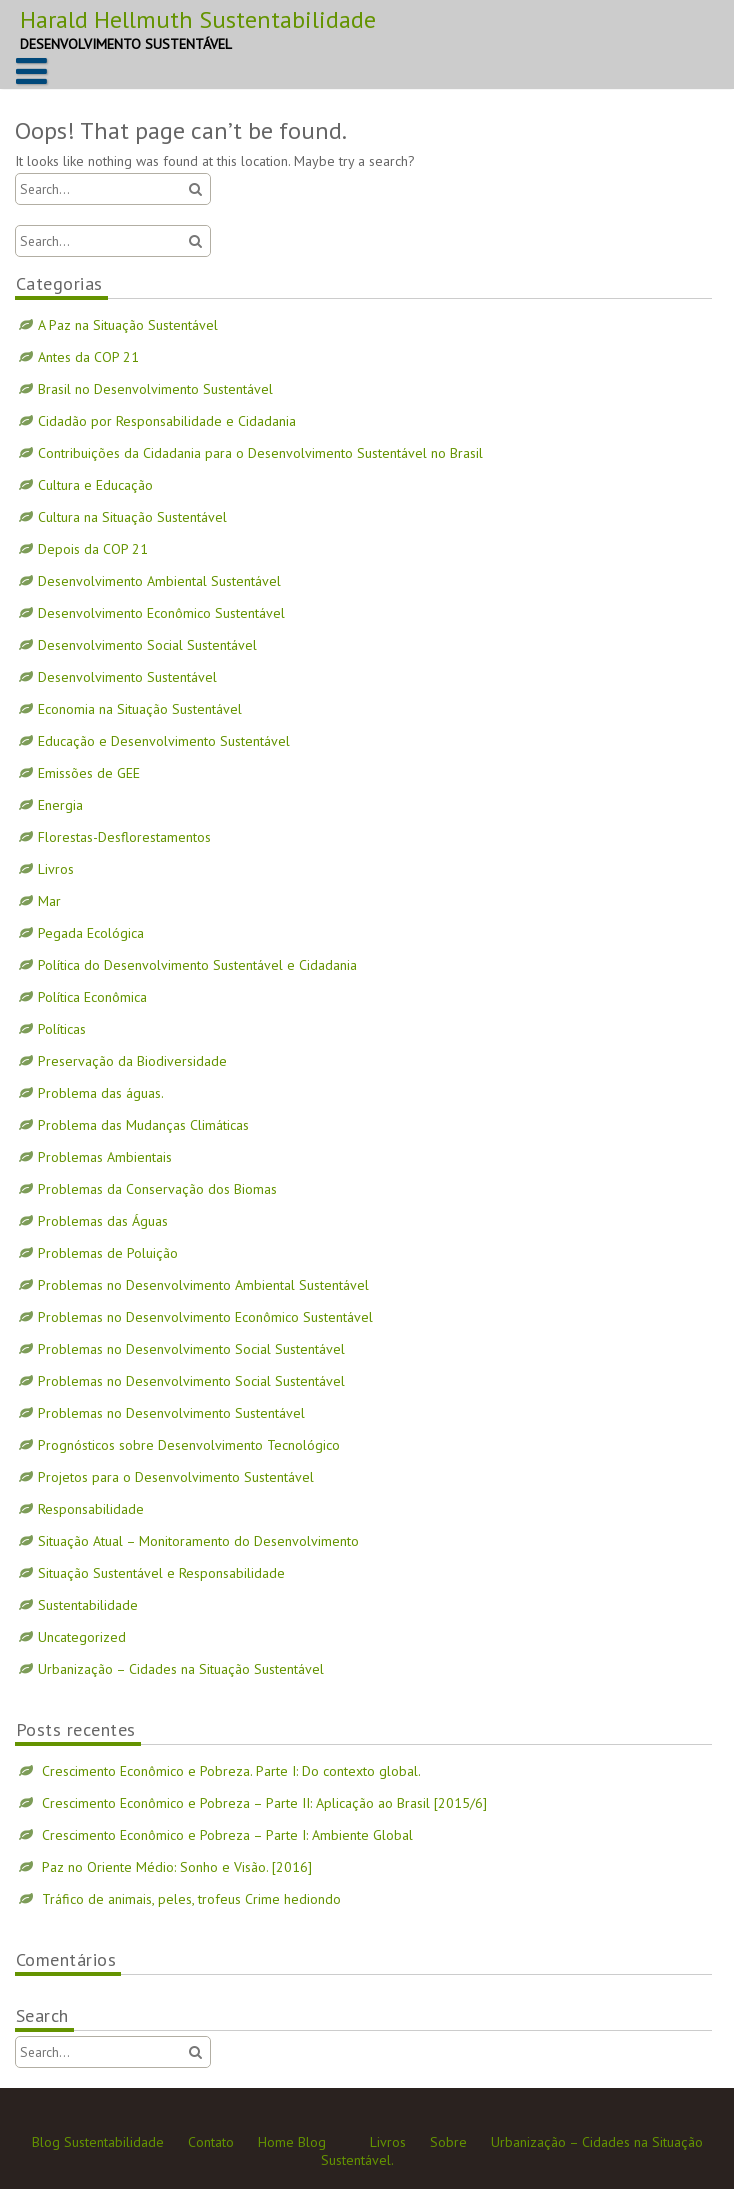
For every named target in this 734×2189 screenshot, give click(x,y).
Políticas (62, 1029)
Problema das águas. (101, 1093)
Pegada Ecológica (91, 933)
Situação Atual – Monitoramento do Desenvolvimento (198, 1541)
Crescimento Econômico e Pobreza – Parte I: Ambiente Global (227, 1835)
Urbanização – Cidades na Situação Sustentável (181, 1669)
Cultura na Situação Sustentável (132, 517)
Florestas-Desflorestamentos (124, 837)
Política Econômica (92, 997)
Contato (211, 2142)
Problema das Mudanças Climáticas (143, 1125)
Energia (60, 805)
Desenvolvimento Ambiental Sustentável (159, 581)
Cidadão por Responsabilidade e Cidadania (167, 421)
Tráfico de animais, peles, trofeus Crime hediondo (191, 1899)
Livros (56, 869)
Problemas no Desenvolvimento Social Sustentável (191, 1349)
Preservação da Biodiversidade (132, 1061)
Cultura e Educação (95, 485)
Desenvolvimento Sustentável (127, 677)
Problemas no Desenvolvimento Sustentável (171, 1413)
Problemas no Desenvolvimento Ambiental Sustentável (203, 1285)
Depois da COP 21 (93, 549)
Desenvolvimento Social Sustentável (147, 645)
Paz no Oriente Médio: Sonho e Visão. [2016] (177, 1867)
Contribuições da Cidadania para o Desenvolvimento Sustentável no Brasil (260, 453)
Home (276, 2142)
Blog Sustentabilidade (98, 2142)
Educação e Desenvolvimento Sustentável (164, 741)
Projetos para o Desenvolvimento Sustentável (176, 1477)
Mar (49, 901)
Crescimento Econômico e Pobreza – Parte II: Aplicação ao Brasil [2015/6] (264, 1803)
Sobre (448, 2142)
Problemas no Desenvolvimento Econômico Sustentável (205, 1317)
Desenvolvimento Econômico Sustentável (161, 613)
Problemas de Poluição (108, 1253)
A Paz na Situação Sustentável (128, 325)
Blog (312, 2142)
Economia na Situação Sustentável (140, 709)
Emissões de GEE (89, 773)
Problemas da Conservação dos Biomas (157, 1189)
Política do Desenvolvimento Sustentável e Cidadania (197, 965)
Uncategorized (82, 1637)
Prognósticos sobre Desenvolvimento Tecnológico (189, 1445)
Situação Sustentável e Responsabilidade (161, 1573)
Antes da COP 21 (88, 357)
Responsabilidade (91, 1509)
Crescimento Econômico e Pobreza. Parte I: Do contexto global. (231, 1771)
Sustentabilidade (88, 1605)
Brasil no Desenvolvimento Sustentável (155, 389)
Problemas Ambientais (105, 1157)
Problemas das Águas (103, 1221)
